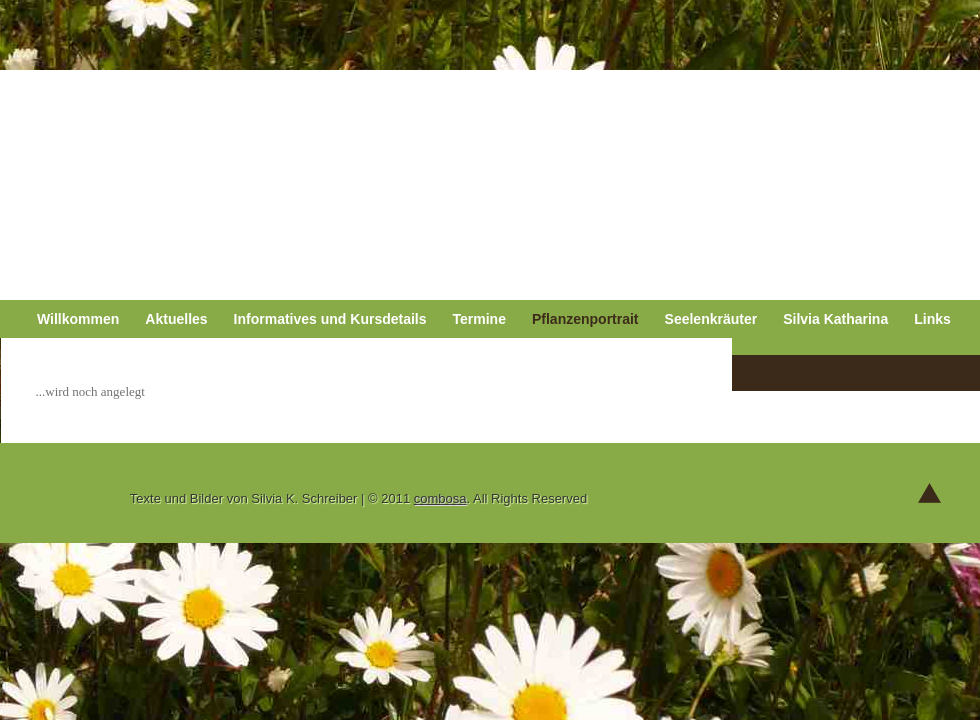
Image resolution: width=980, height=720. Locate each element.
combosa (440, 498)
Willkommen (78, 319)
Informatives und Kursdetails (330, 319)
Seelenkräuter (711, 319)
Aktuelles (176, 319)
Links (932, 319)
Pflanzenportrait (585, 319)
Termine (479, 319)
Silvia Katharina (835, 319)
